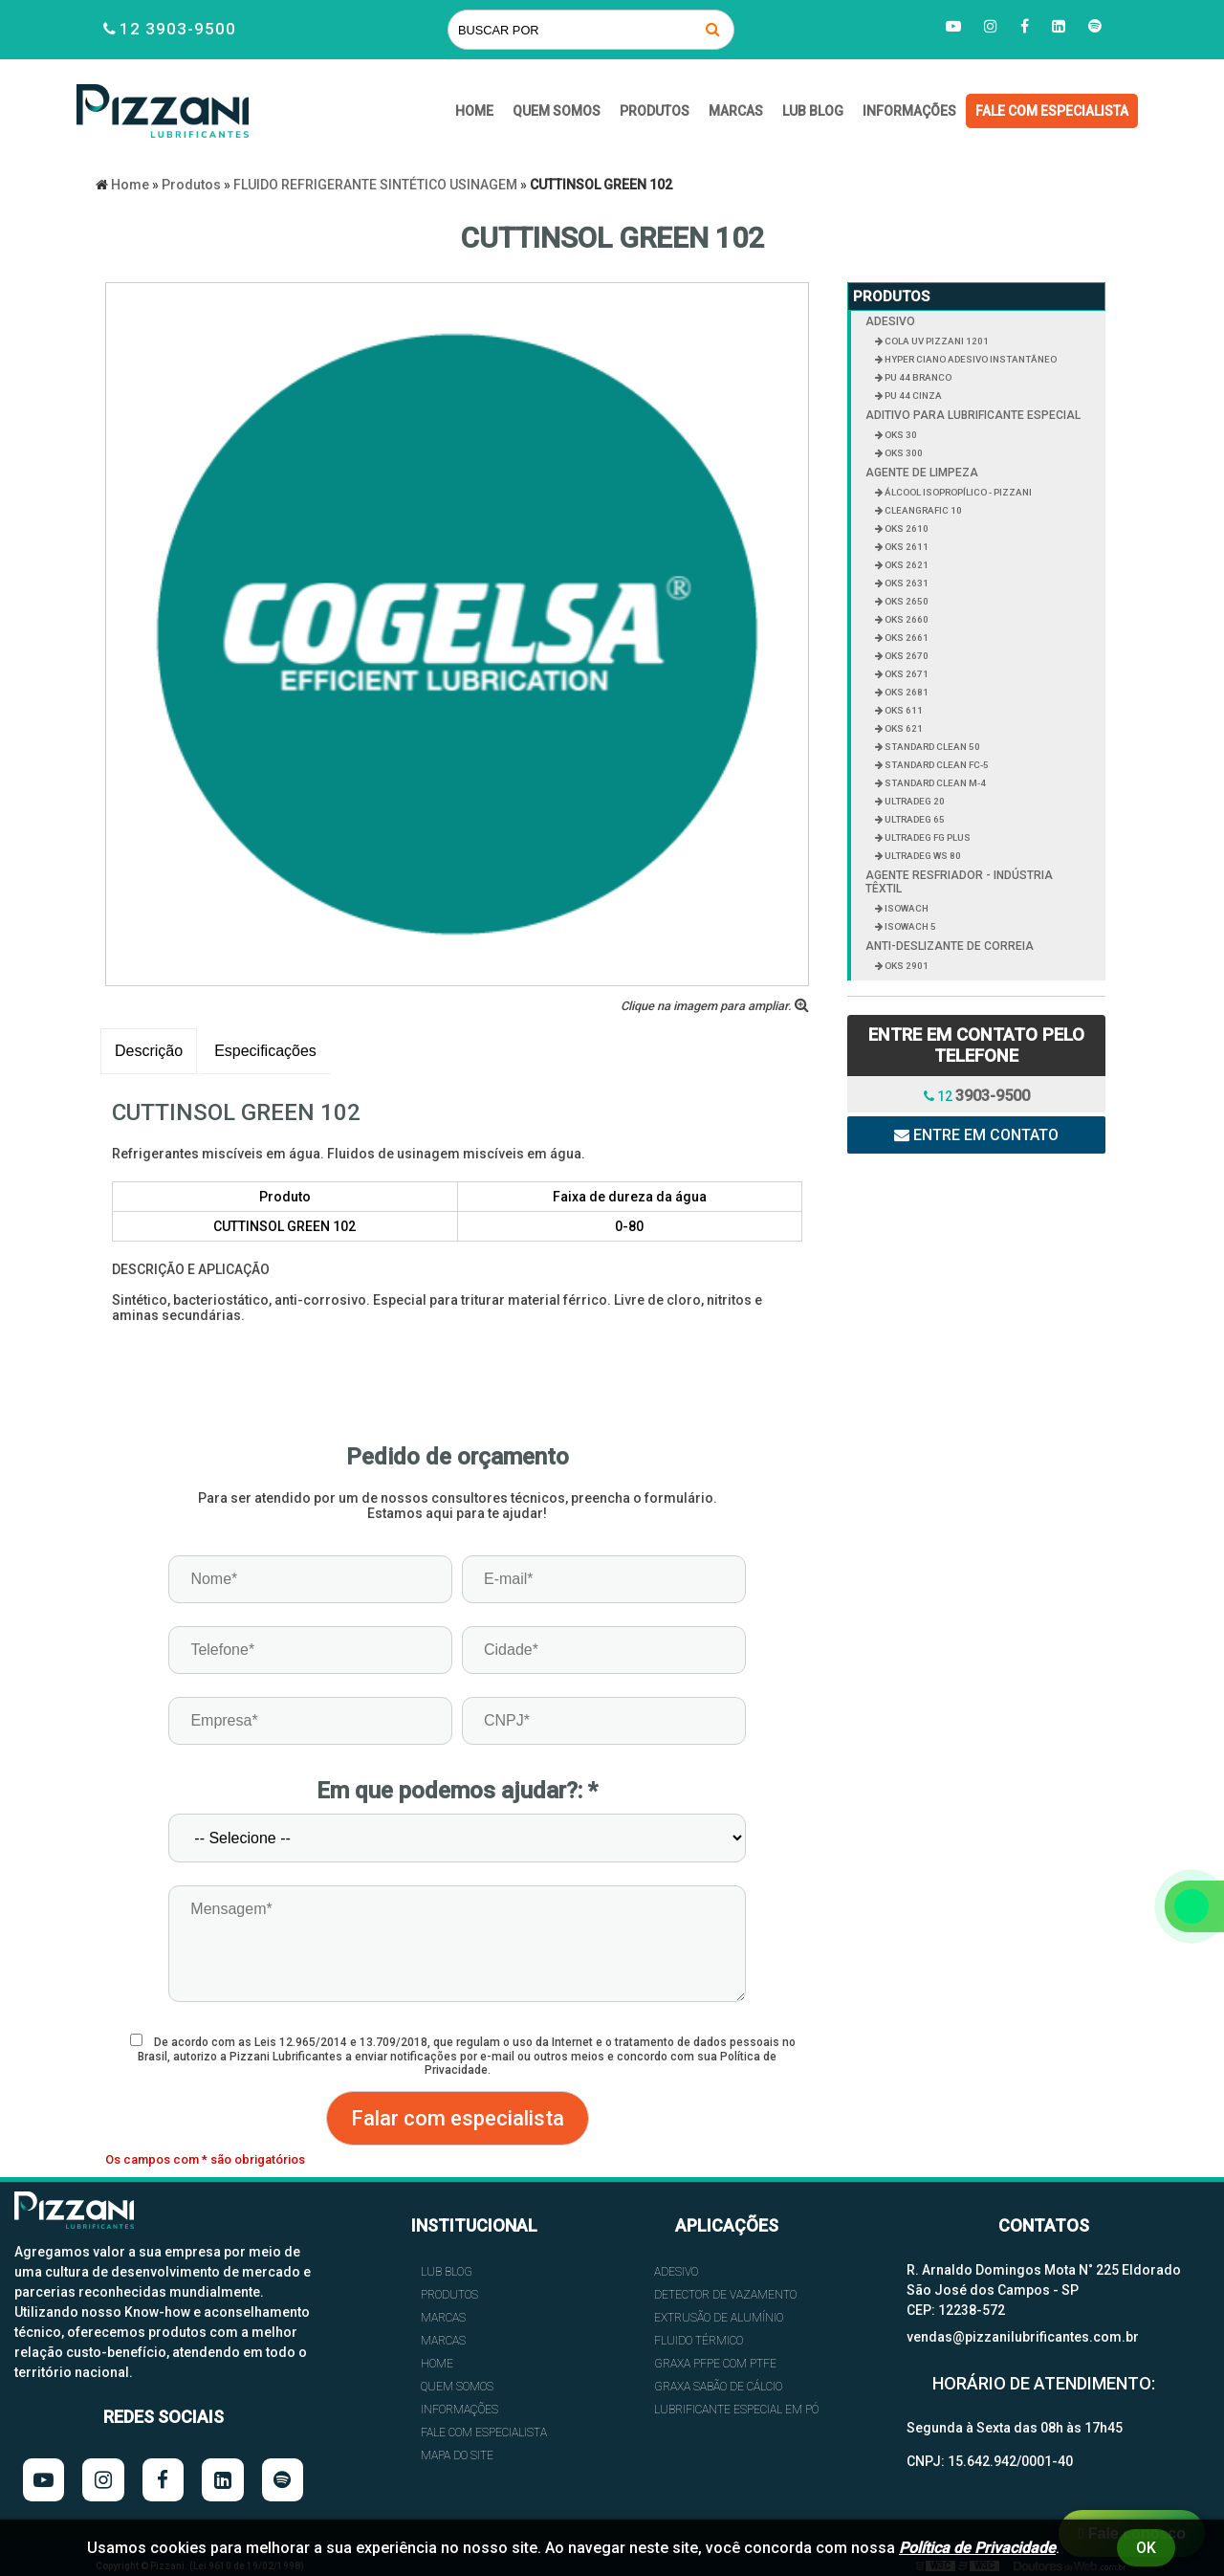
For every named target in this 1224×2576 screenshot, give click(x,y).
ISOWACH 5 (909, 926)
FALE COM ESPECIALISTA (1051, 111)
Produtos (654, 111)
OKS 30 (900, 434)
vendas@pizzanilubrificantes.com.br (1023, 2337)
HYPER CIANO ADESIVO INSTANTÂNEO (970, 359)
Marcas (736, 111)
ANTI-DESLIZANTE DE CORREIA (949, 946)
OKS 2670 (906, 655)
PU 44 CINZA (912, 395)
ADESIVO (890, 321)
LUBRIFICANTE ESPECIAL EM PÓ (736, 2409)
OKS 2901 (906, 965)
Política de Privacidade (977, 2548)
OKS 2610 (906, 528)
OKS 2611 (906, 546)
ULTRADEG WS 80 (922, 855)
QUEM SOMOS (557, 111)
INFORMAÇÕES (909, 111)
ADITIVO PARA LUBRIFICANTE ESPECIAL (973, 415)
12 (977, 1096)
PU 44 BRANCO (917, 377)
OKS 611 (903, 710)
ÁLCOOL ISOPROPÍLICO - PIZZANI (957, 492)
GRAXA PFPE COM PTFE (715, 2363)
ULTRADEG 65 (914, 819)
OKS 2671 (906, 674)
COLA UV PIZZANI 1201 (936, 341)
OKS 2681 (906, 692)
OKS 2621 (906, 565)
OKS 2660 (906, 619)
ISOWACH (906, 908)
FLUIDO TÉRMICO (698, 2340)
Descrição (149, 1051)
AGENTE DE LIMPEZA (921, 472)
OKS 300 (903, 453)
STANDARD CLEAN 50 (931, 746)
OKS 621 (903, 728)
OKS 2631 (906, 583)
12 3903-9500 (178, 28)
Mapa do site (457, 2455)
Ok (1146, 2548)
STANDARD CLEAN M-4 (934, 783)
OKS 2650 (906, 601)
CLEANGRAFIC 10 (922, 510)
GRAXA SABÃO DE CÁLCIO (718, 2386)
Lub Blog (812, 111)
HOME (474, 111)
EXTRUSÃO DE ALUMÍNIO (718, 2317)
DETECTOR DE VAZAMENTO (725, 2294)
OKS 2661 (906, 637)
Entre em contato (976, 1135)
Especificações (265, 1051)
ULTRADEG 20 (914, 801)
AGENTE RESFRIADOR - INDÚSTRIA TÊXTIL (959, 882)
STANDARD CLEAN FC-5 (936, 765)
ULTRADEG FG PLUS (927, 837)
